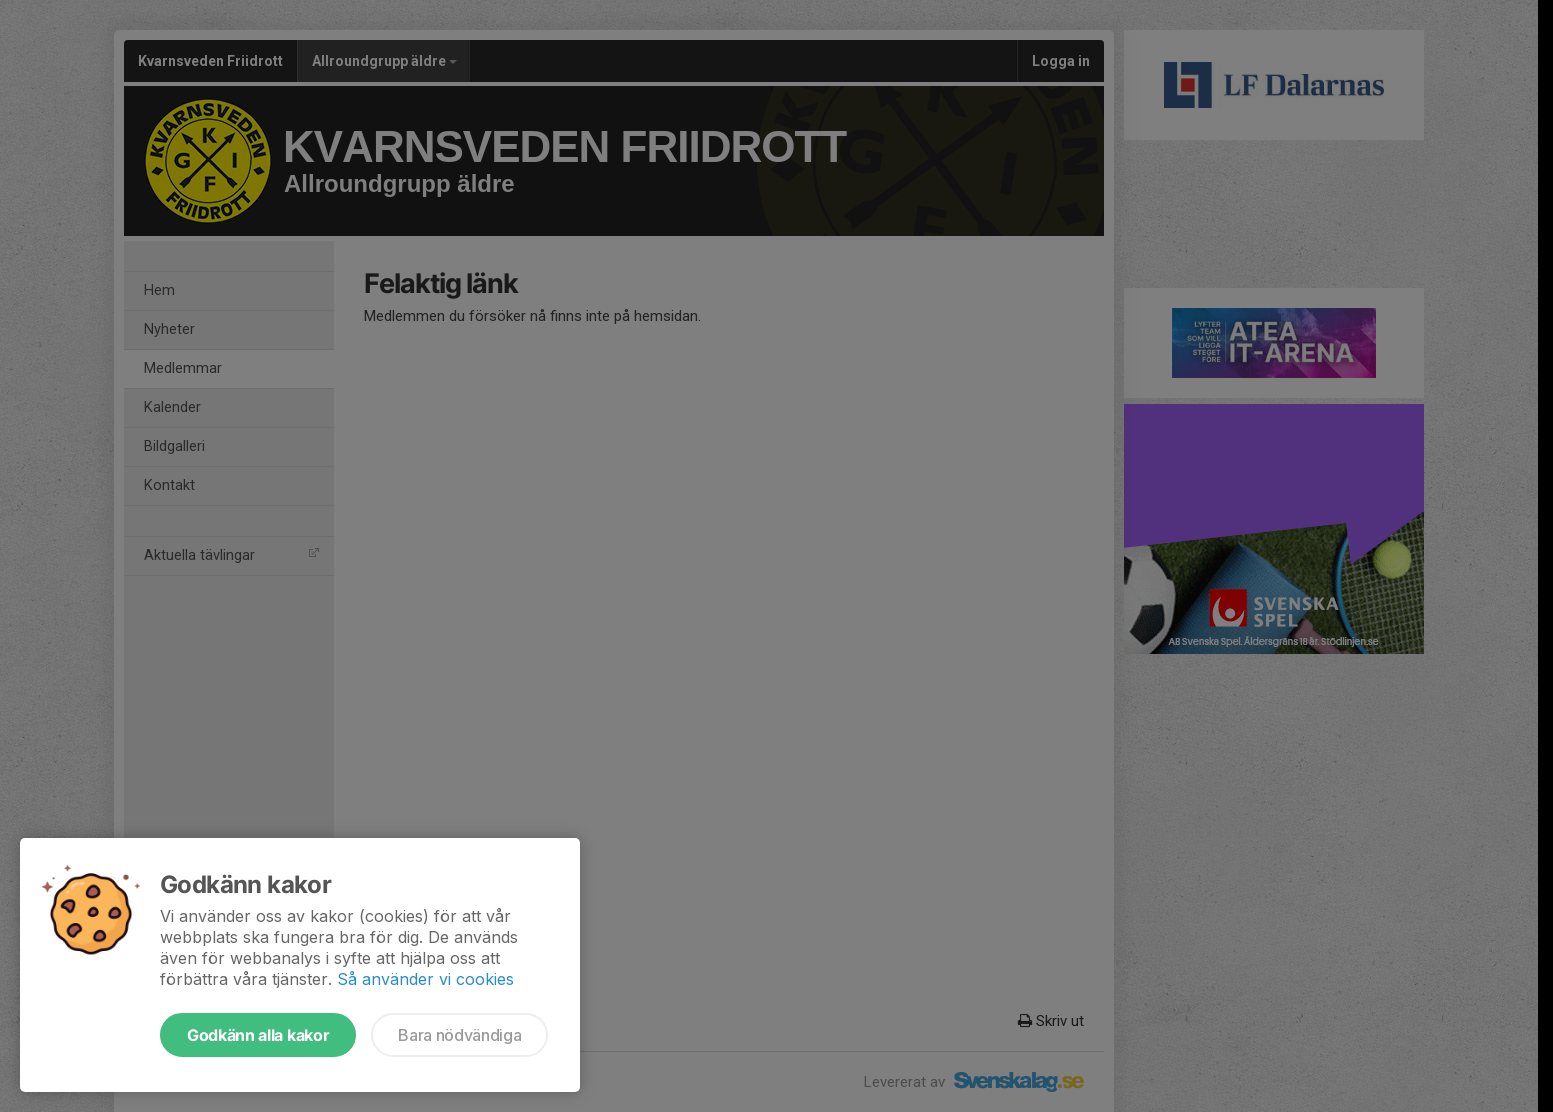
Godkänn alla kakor (258, 1035)
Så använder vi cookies (425, 979)
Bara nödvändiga (459, 1035)
